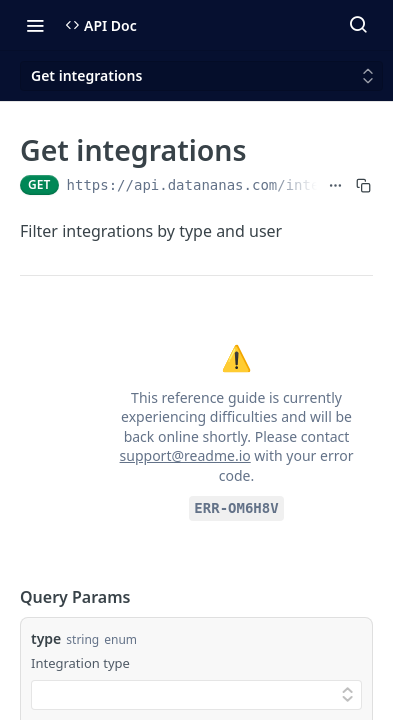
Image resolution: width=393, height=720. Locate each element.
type (46, 638)
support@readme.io (185, 455)
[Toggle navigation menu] (35, 25)
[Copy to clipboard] (363, 185)
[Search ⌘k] (358, 25)
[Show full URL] (335, 185)
